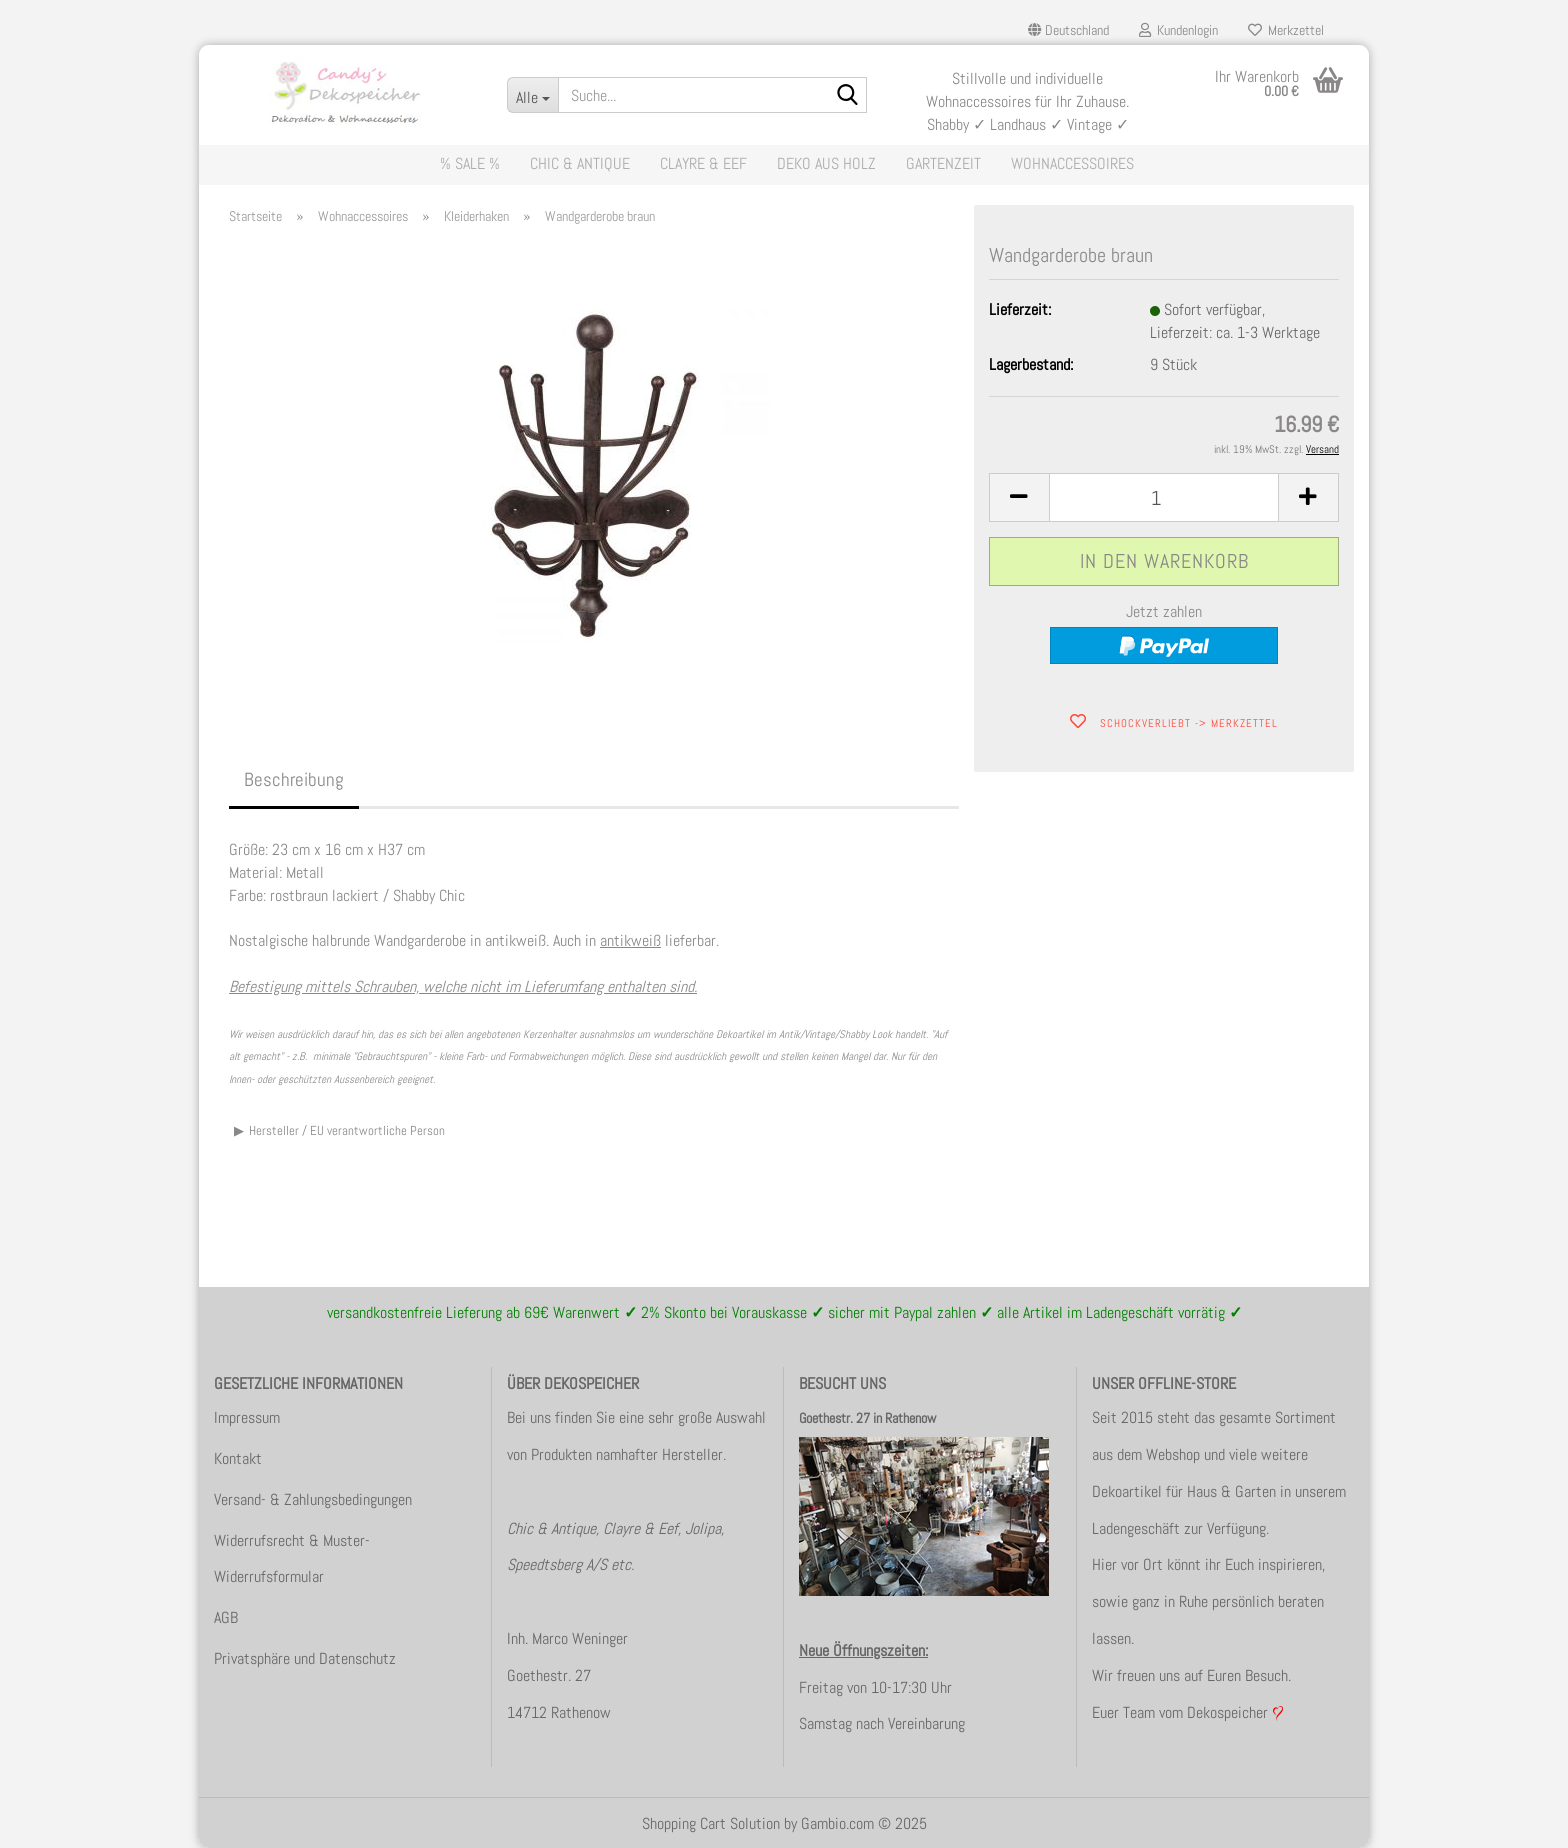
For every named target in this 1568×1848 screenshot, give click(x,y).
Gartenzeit (943, 163)
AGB (226, 1617)
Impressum (247, 1417)
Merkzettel (1286, 30)
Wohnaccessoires (1072, 163)
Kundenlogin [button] (1178, 30)
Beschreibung (294, 779)
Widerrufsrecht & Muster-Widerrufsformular (292, 1559)
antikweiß (630, 940)
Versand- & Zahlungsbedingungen (313, 1499)
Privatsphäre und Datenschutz (305, 1658)
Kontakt (238, 1458)
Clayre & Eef (703, 163)
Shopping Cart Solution (711, 1823)
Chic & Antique (580, 163)
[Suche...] (532, 95)
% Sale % (470, 163)
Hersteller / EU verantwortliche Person (347, 1130)
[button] (1068, 30)
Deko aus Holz (826, 163)
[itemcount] (1164, 497)
